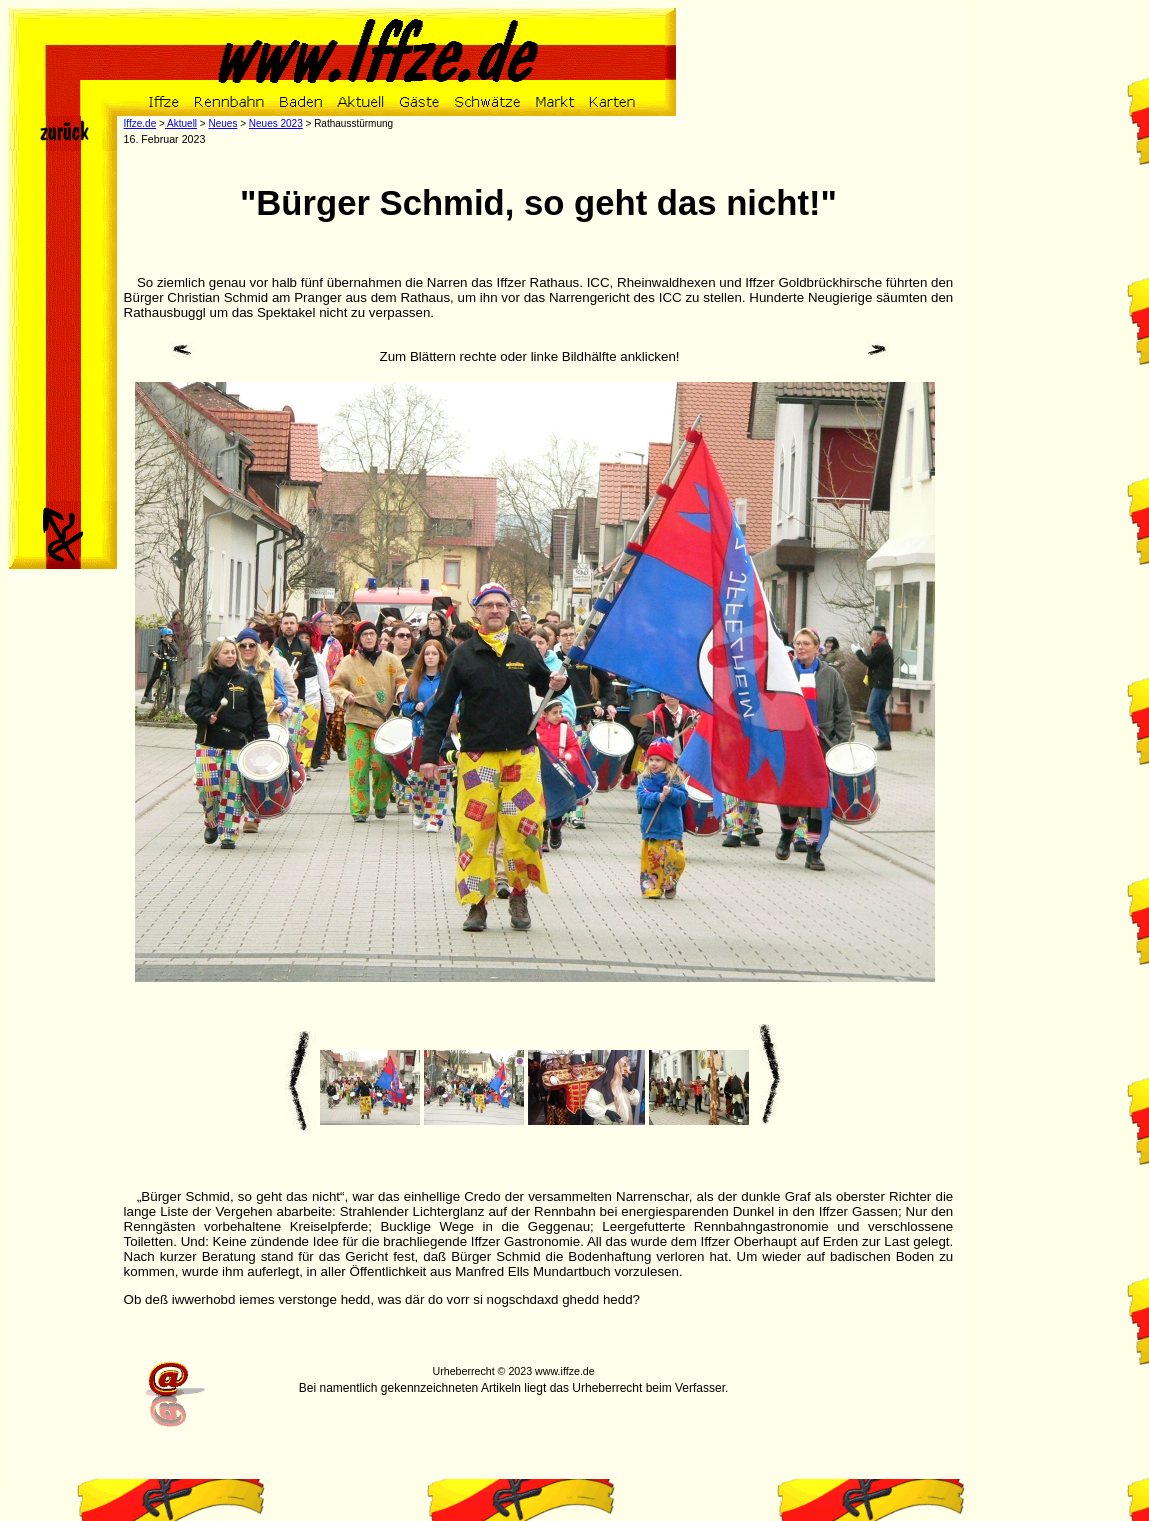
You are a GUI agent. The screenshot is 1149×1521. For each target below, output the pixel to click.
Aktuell (181, 123)
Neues (222, 123)
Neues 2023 (276, 123)
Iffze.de (140, 123)
